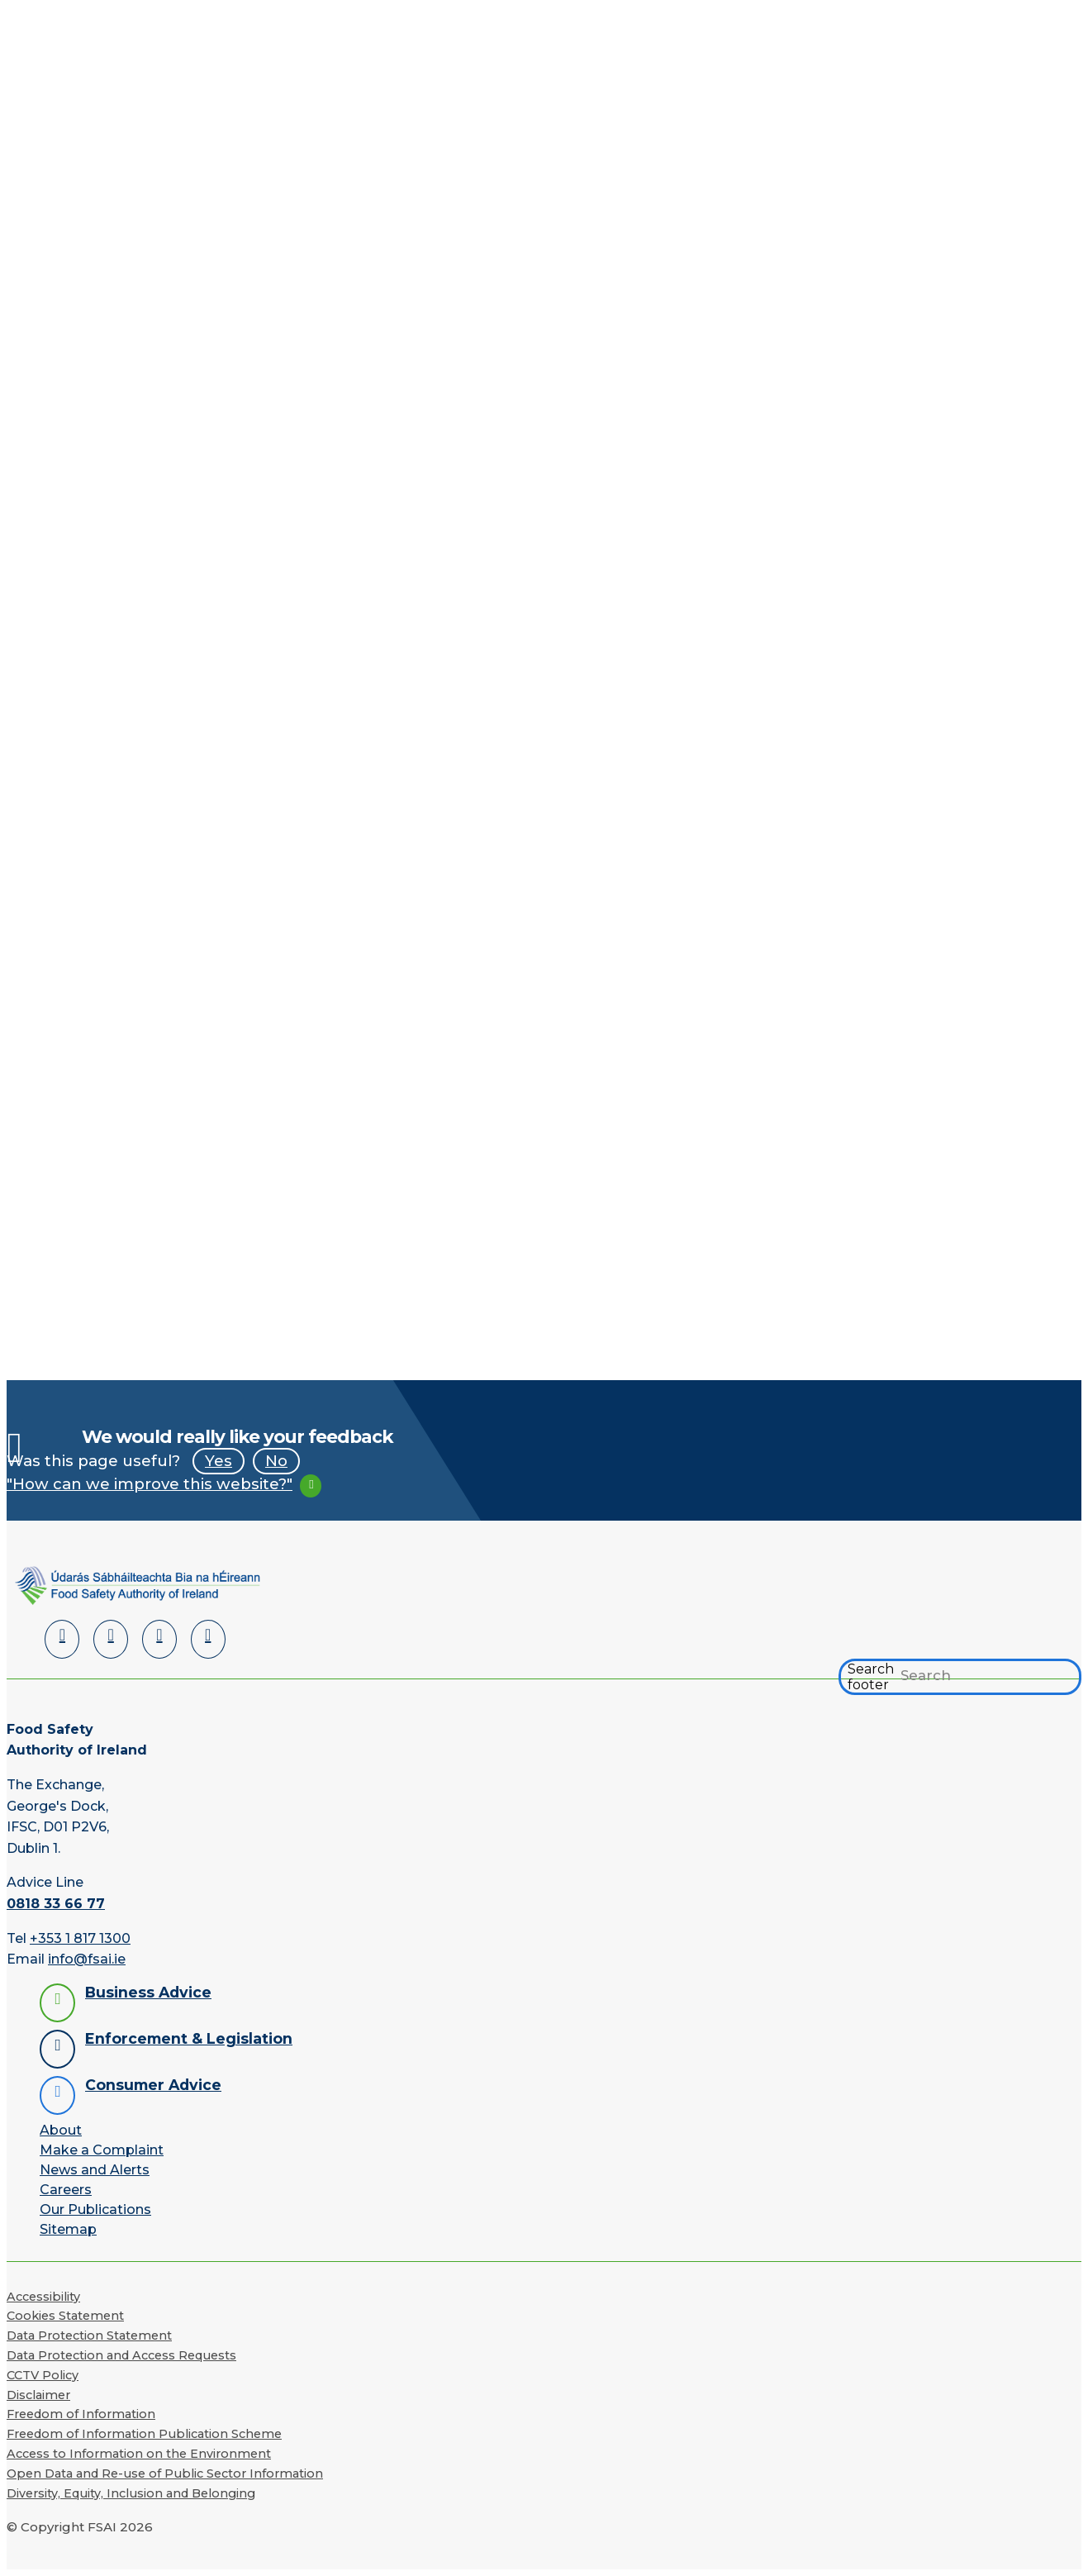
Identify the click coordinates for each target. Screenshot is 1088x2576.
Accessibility (43, 2296)
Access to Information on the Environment (139, 2453)
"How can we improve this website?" (149, 1483)
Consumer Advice (153, 2084)
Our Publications (95, 2209)
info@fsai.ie (87, 1960)
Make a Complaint (102, 2150)
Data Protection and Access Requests (121, 2355)
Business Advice (148, 1992)
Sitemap (68, 2229)
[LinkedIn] (62, 1639)
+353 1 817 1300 (80, 1938)
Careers (66, 2189)
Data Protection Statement (89, 2336)
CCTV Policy (42, 2375)
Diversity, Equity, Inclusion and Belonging (131, 2493)
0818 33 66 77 (56, 1904)
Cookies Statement (65, 2316)
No (276, 1460)
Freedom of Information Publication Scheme (144, 2434)
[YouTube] (159, 1639)
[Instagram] (208, 1639)
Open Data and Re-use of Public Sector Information (165, 2473)
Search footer (871, 1677)
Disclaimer (38, 2395)
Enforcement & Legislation (188, 2038)
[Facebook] (110, 1639)
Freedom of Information (81, 2414)
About (61, 2130)
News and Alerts (95, 2170)
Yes (218, 1460)
